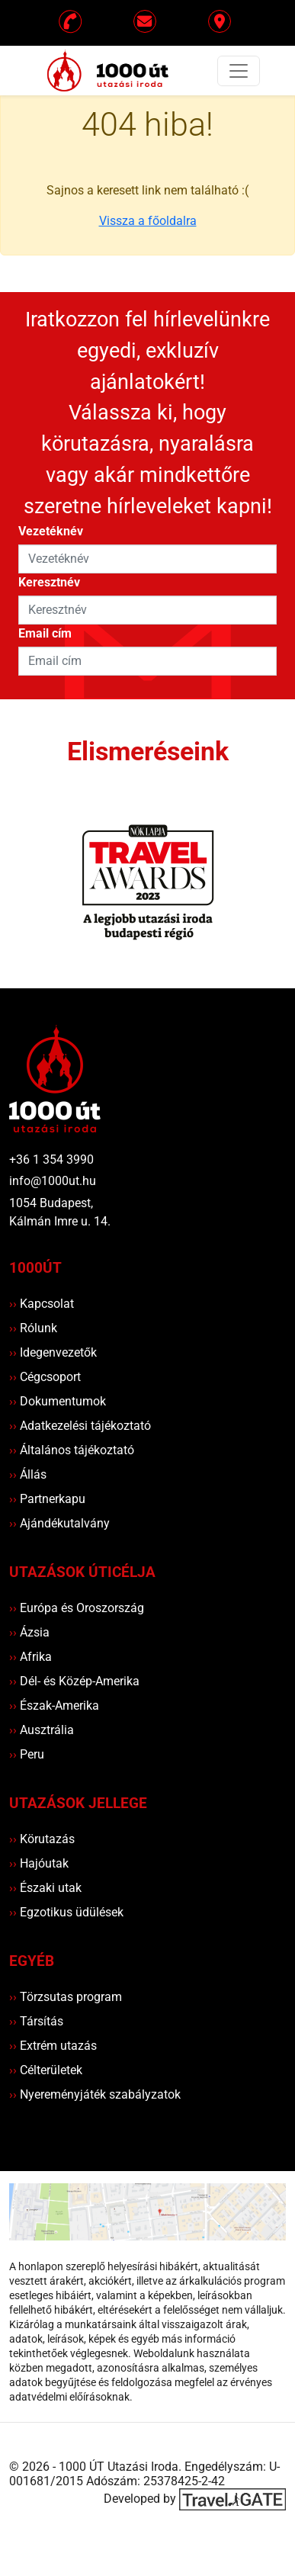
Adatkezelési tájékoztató (80, 1425)
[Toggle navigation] (238, 71)
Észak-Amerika (54, 1705)
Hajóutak (39, 1863)
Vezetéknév (50, 531)
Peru (26, 1754)
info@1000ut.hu (52, 1181)
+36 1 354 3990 (51, 1159)
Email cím (45, 633)
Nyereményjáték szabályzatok (95, 2094)
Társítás (36, 2021)
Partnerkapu (47, 1499)
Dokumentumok (57, 1401)
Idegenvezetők (53, 1352)
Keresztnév (49, 582)
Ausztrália (41, 1730)
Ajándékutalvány (59, 1523)
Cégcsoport (45, 1377)
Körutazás (42, 1839)
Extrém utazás (53, 2045)
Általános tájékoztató (71, 1450)
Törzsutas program (65, 1997)
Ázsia (29, 1632)
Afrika (30, 1656)
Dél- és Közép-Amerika (74, 1681)
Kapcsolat (41, 1303)
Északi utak (45, 1888)
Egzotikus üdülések (66, 1912)
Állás (27, 1474)
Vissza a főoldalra (148, 221)
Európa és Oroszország (76, 1608)
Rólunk (33, 1328)
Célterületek (45, 2070)
